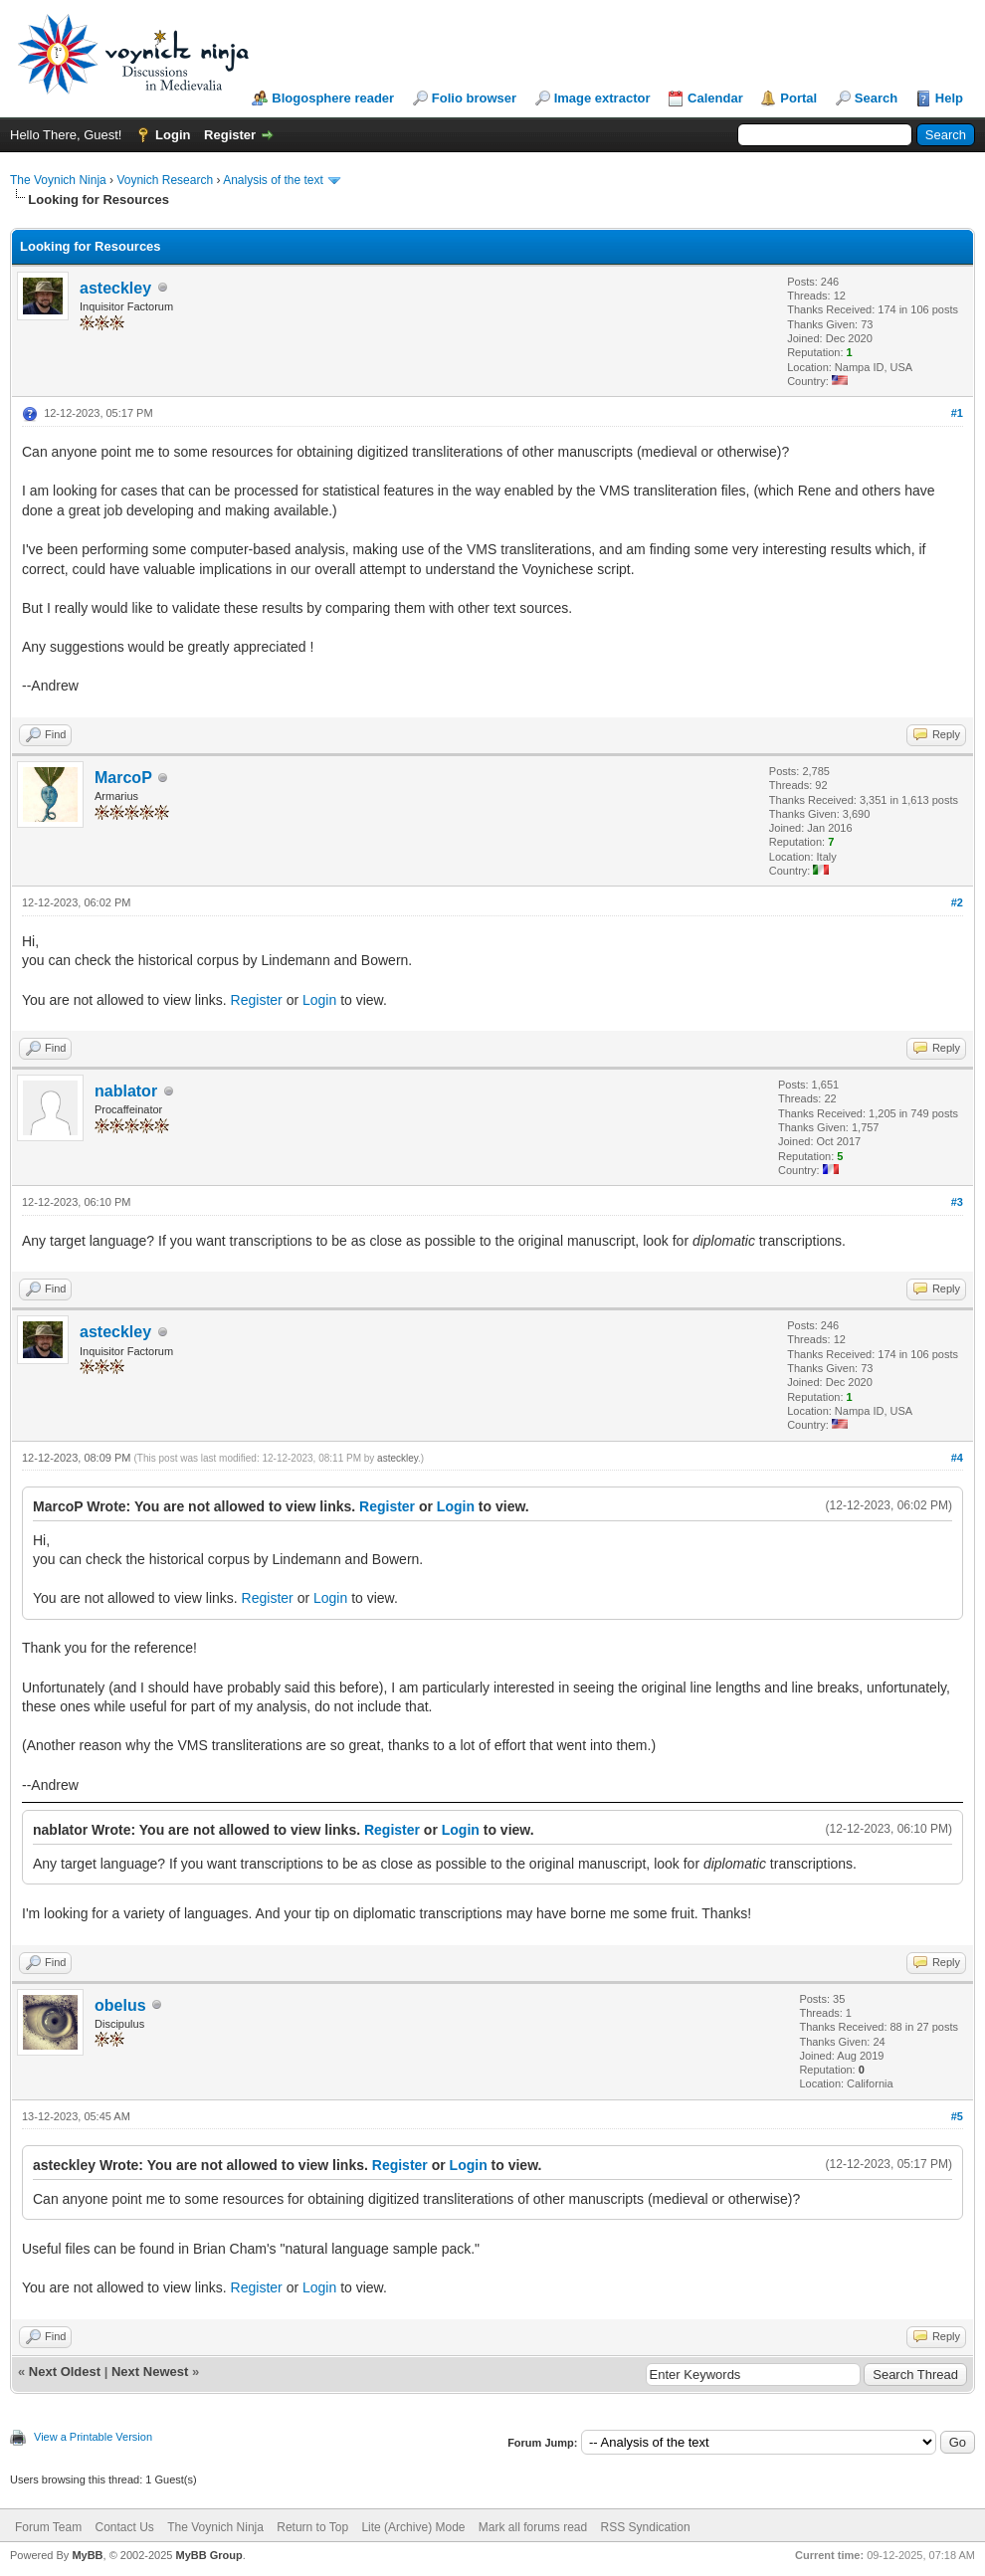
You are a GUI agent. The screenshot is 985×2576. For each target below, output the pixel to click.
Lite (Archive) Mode (413, 2527)
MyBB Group (208, 2555)
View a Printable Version (93, 2437)
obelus (120, 2005)
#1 (957, 413)
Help (949, 98)
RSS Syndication (645, 2527)
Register (230, 134)
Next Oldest (64, 2371)
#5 (957, 2116)
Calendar (715, 98)
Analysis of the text (273, 180)
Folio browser (474, 98)
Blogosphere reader (333, 98)
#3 (957, 1202)
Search (876, 98)
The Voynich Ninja (58, 180)
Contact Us (124, 2527)
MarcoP (123, 777)
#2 (957, 902)
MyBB (87, 2555)
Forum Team (48, 2527)
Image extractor (602, 98)
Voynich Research (164, 180)
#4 (957, 1458)
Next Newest (149, 2371)
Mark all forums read (533, 2527)
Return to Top (312, 2527)
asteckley (115, 288)
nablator (126, 1091)
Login (172, 134)
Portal (798, 98)
